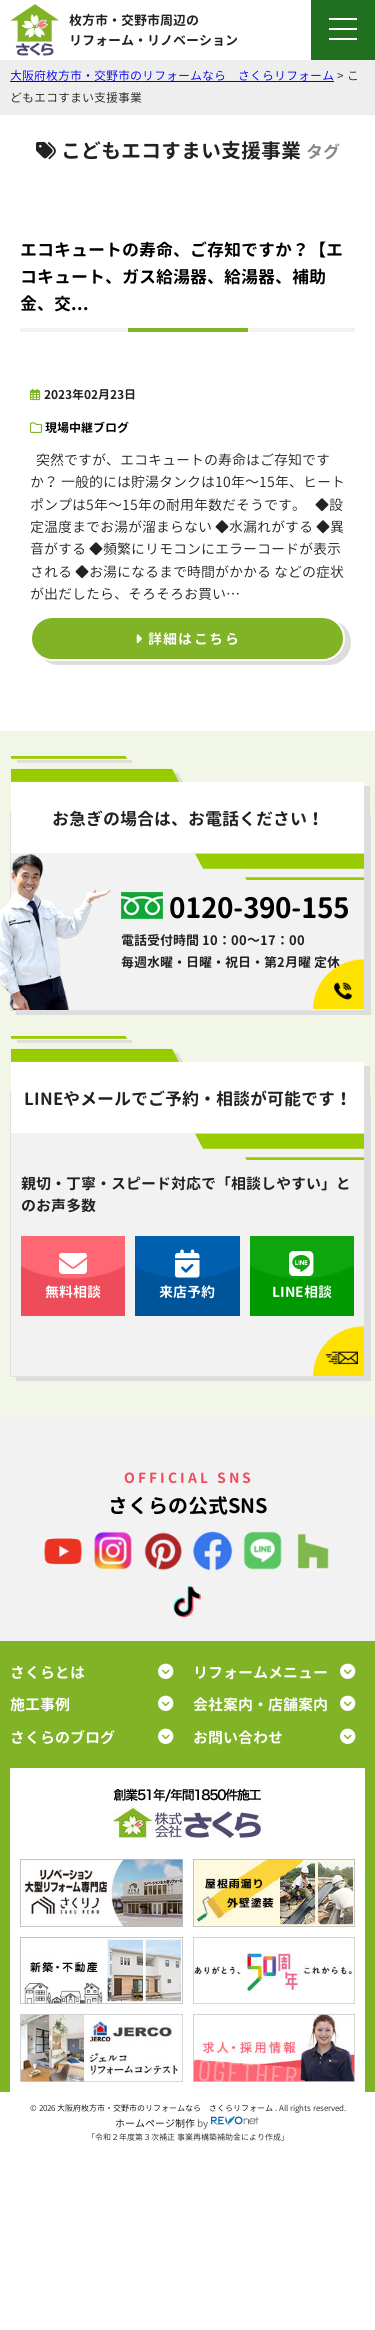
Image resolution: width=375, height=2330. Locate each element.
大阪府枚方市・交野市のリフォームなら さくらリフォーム (166, 2108)
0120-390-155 (259, 906)
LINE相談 (302, 1275)
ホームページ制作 (155, 2122)
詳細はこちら (187, 638)
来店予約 (187, 1275)
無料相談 (73, 1275)
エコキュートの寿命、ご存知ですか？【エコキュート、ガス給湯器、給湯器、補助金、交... (181, 276)
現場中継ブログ (87, 427)
